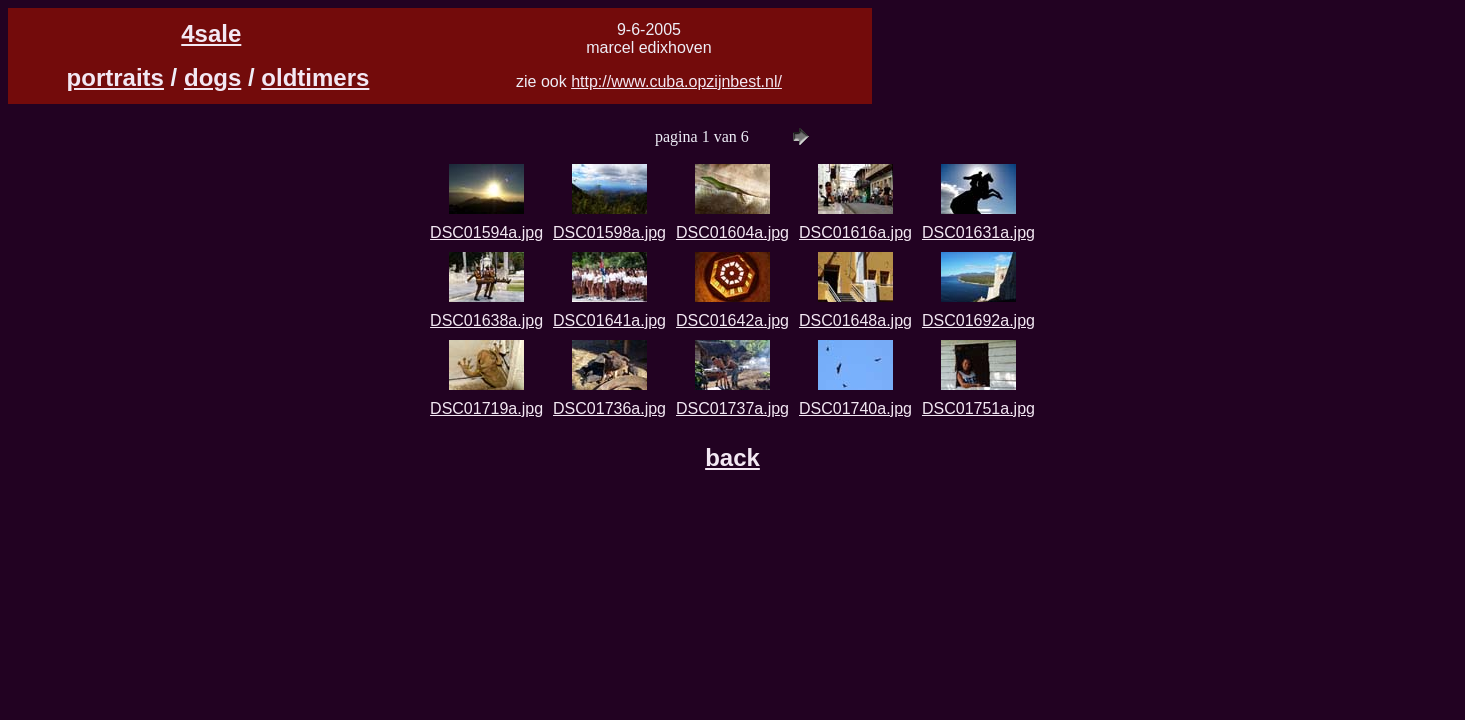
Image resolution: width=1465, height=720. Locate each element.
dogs (212, 77)
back (732, 457)
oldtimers (315, 77)
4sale (211, 33)
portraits (115, 77)
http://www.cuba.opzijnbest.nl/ (676, 81)
